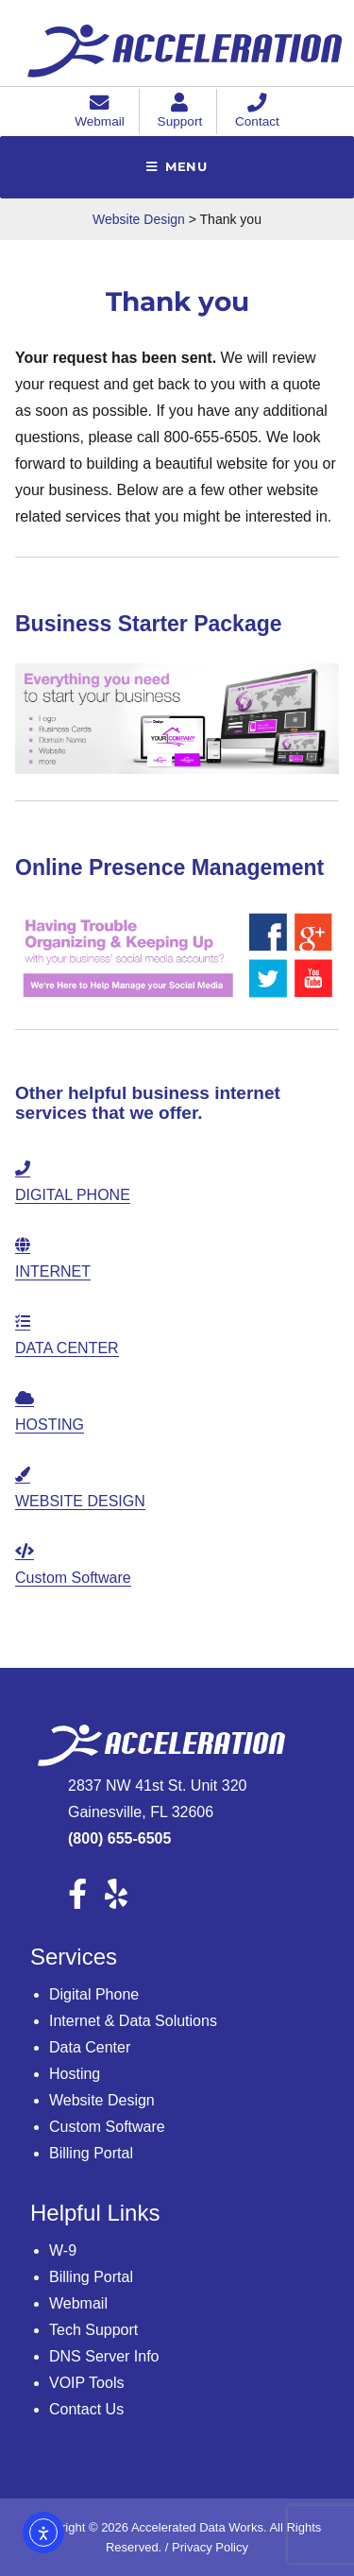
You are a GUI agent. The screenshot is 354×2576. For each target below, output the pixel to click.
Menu (186, 166)
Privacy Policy (210, 2547)
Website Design (102, 2100)
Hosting (74, 2074)
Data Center (89, 2047)
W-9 (62, 2250)
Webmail (100, 113)
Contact (257, 113)
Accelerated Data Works (197, 2527)
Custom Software (107, 2127)
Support (180, 113)
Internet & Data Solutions (133, 2021)
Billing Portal (91, 2153)
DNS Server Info (104, 2356)
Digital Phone (94, 1994)
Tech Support (93, 2330)
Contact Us (86, 2409)
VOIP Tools (86, 2383)
